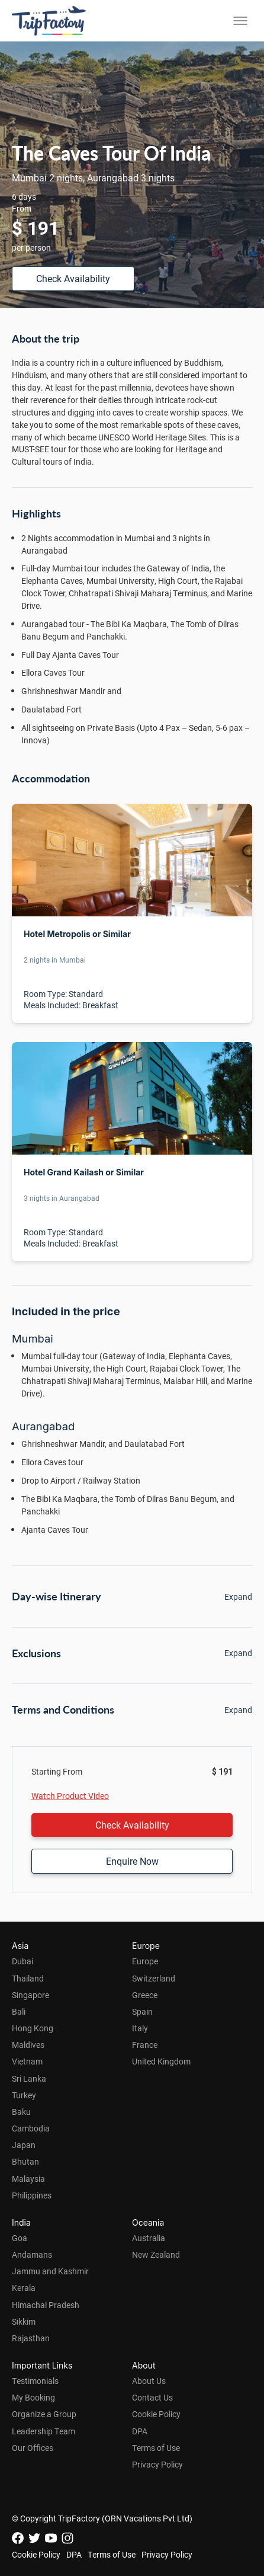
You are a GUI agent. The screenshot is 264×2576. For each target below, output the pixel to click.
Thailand (28, 1978)
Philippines (31, 2195)
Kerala (24, 2287)
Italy (140, 2028)
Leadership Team (43, 2431)
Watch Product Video (70, 1795)
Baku (21, 2111)
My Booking (33, 2397)
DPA (139, 2431)
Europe (145, 1961)
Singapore (30, 1994)
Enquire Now (132, 1861)
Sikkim (24, 2321)
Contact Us (152, 2397)
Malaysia (28, 2178)
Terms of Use (156, 2447)
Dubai (22, 1961)
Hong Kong (32, 2028)
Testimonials (35, 2380)
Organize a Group (44, 2414)
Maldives (28, 2044)
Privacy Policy (157, 2464)
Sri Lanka (29, 2078)
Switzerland (153, 1978)
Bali (18, 2011)
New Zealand (156, 2254)
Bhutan (25, 2161)
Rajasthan (31, 2338)
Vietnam (27, 2061)
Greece (144, 1994)
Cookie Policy (156, 2414)
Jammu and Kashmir (50, 2271)
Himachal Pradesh (45, 2304)
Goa (19, 2237)
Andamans (32, 2254)
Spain (142, 2011)
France (144, 2044)
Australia (148, 2237)
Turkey (24, 2095)
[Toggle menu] (240, 21)
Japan (24, 2144)
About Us (149, 2380)
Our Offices (32, 2447)
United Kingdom (161, 2061)
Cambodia (31, 2128)
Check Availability (73, 278)
